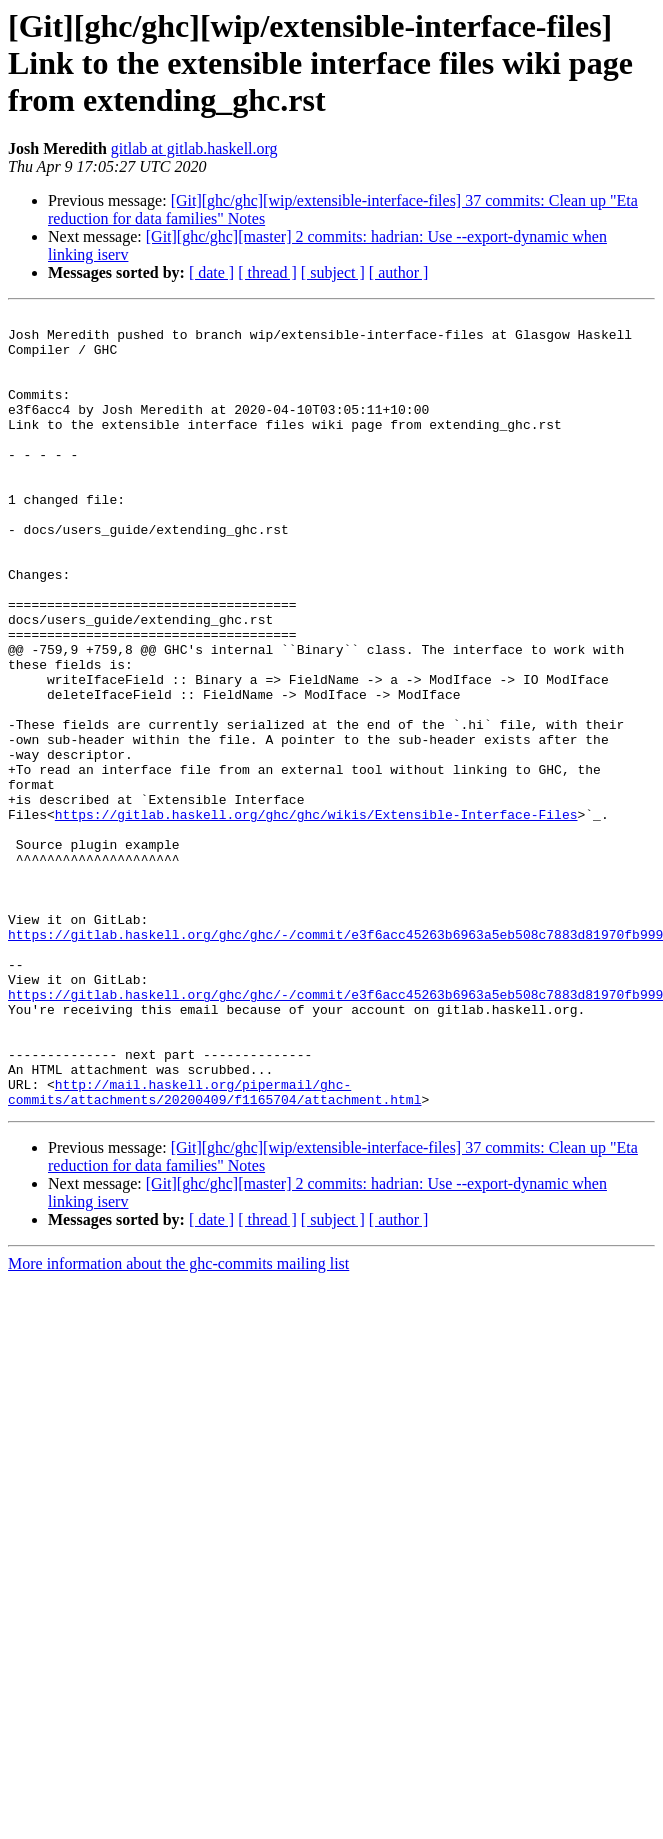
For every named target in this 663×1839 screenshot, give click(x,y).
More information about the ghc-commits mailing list (178, 1422)
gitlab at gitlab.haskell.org (194, 148)
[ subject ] (333, 272)
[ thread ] (267, 272)
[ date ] (211, 272)
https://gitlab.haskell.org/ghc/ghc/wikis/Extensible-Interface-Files (316, 916)
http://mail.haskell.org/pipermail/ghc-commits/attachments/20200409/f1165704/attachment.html (214, 1249)
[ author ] (399, 272)
